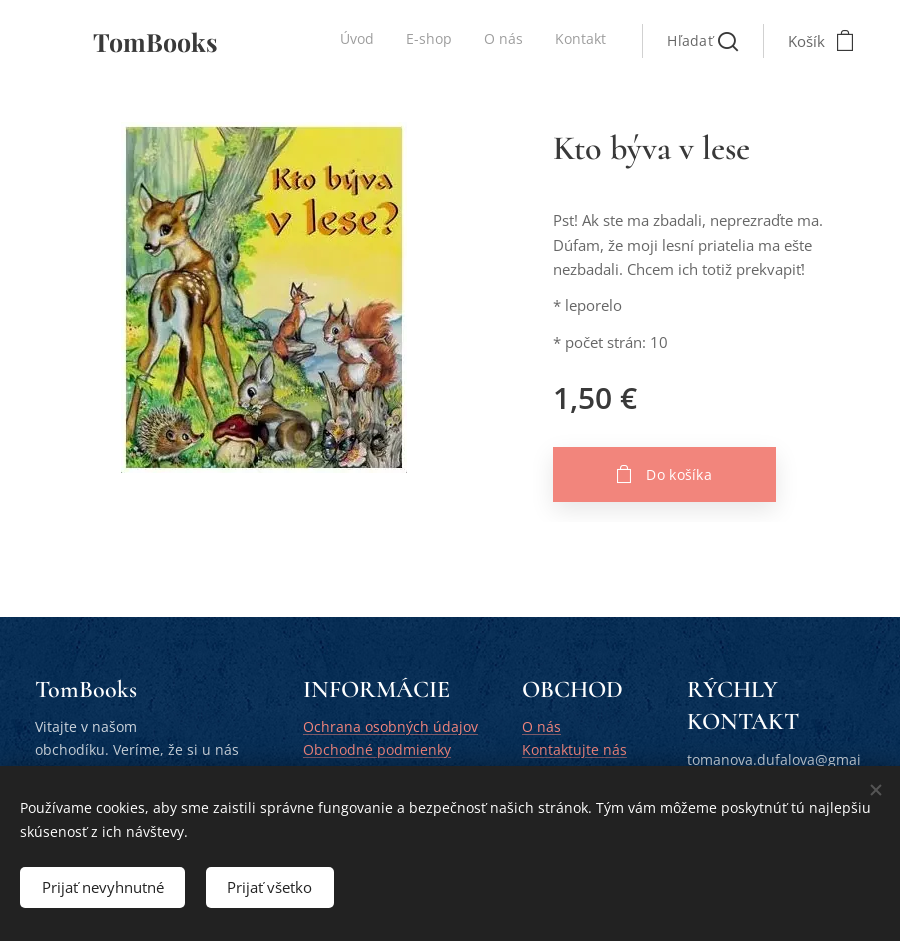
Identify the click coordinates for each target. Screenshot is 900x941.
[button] (702, 41)
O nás (541, 726)
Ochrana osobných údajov (390, 726)
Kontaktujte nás (574, 748)
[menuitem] (515, 41)
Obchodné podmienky (377, 748)
